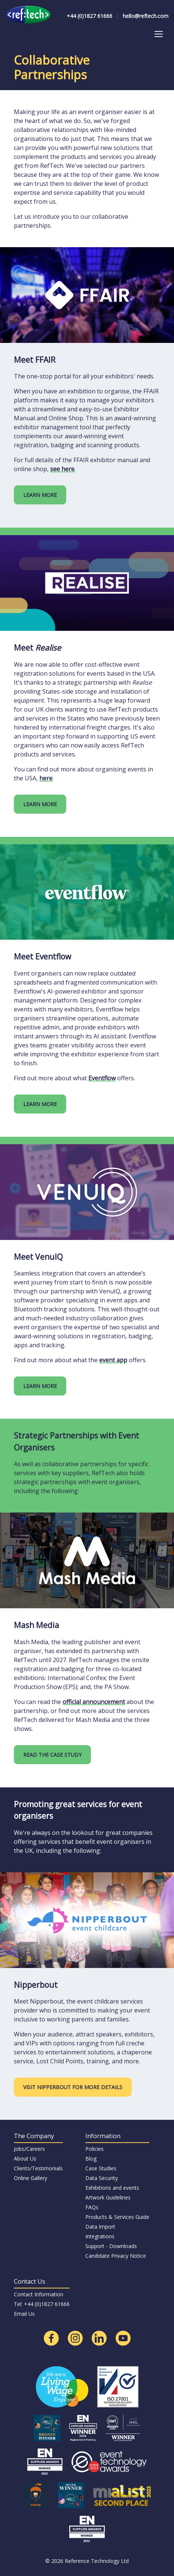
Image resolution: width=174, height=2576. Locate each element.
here (45, 778)
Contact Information (38, 2294)
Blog (91, 2158)
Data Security (101, 2178)
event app (113, 1360)
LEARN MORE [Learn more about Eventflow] (40, 1104)
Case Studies (100, 2168)
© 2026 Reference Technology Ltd (87, 2560)
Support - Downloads (111, 2246)
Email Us (24, 2313)
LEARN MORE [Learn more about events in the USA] (40, 804)
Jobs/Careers (29, 2148)
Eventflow (102, 1078)
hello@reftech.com (145, 15)
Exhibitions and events (112, 2187)
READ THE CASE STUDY (52, 1754)
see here (62, 469)
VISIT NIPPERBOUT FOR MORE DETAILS (72, 2087)
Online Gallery (30, 2178)
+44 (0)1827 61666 (89, 15)
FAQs (91, 2207)
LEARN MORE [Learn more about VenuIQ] (40, 1386)
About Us (25, 2158)
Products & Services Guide (117, 2216)
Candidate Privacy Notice (115, 2255)
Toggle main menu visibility (159, 31)
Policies (94, 2148)
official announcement (93, 1702)
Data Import (100, 2226)
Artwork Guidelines (108, 2197)
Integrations (100, 2236)
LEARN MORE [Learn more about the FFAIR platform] (40, 494)
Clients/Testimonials (38, 2168)
